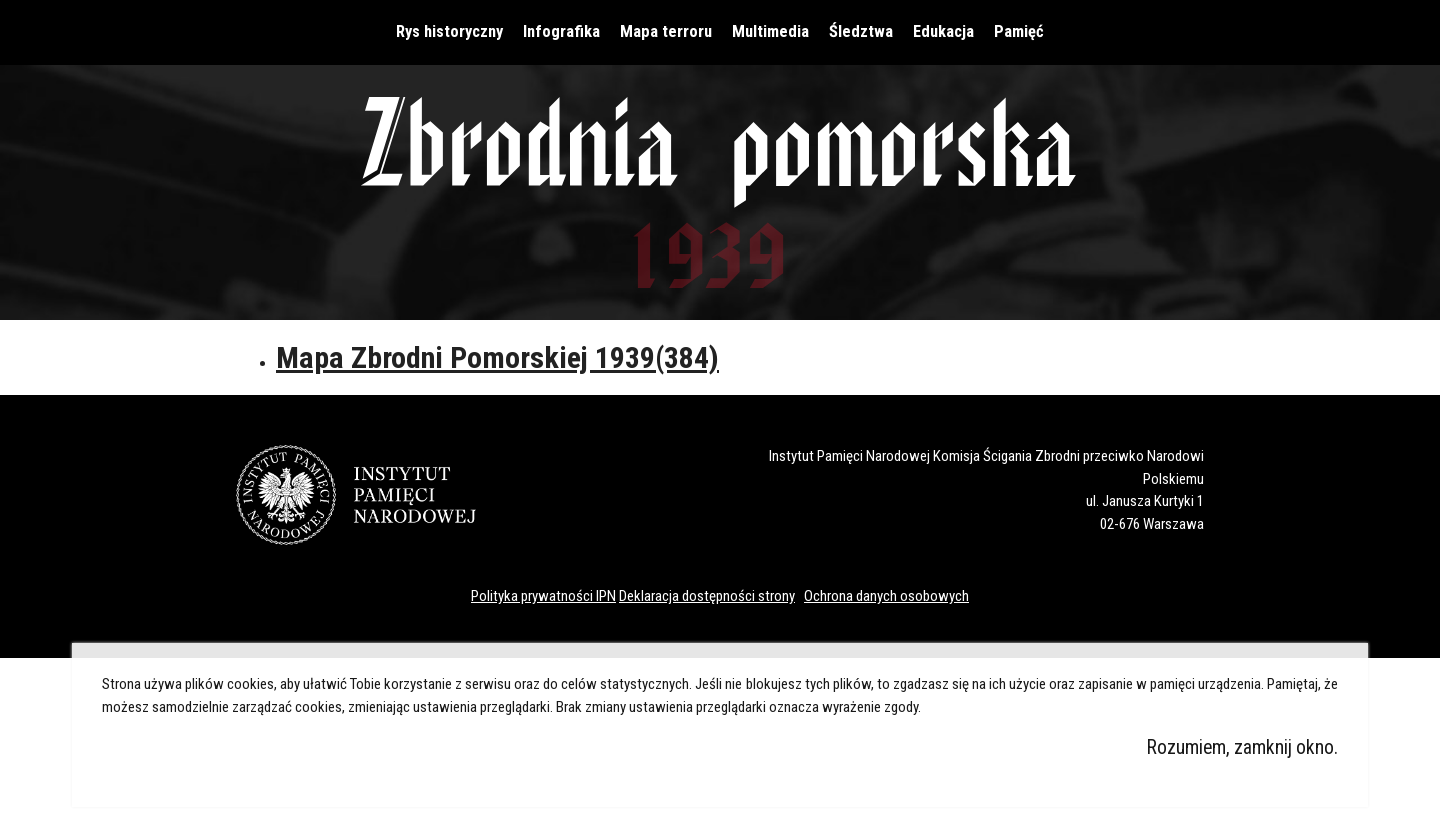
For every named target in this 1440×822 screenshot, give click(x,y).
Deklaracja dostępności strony (707, 596)
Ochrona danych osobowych (886, 596)
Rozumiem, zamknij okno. (1242, 747)
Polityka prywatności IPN (543, 596)
